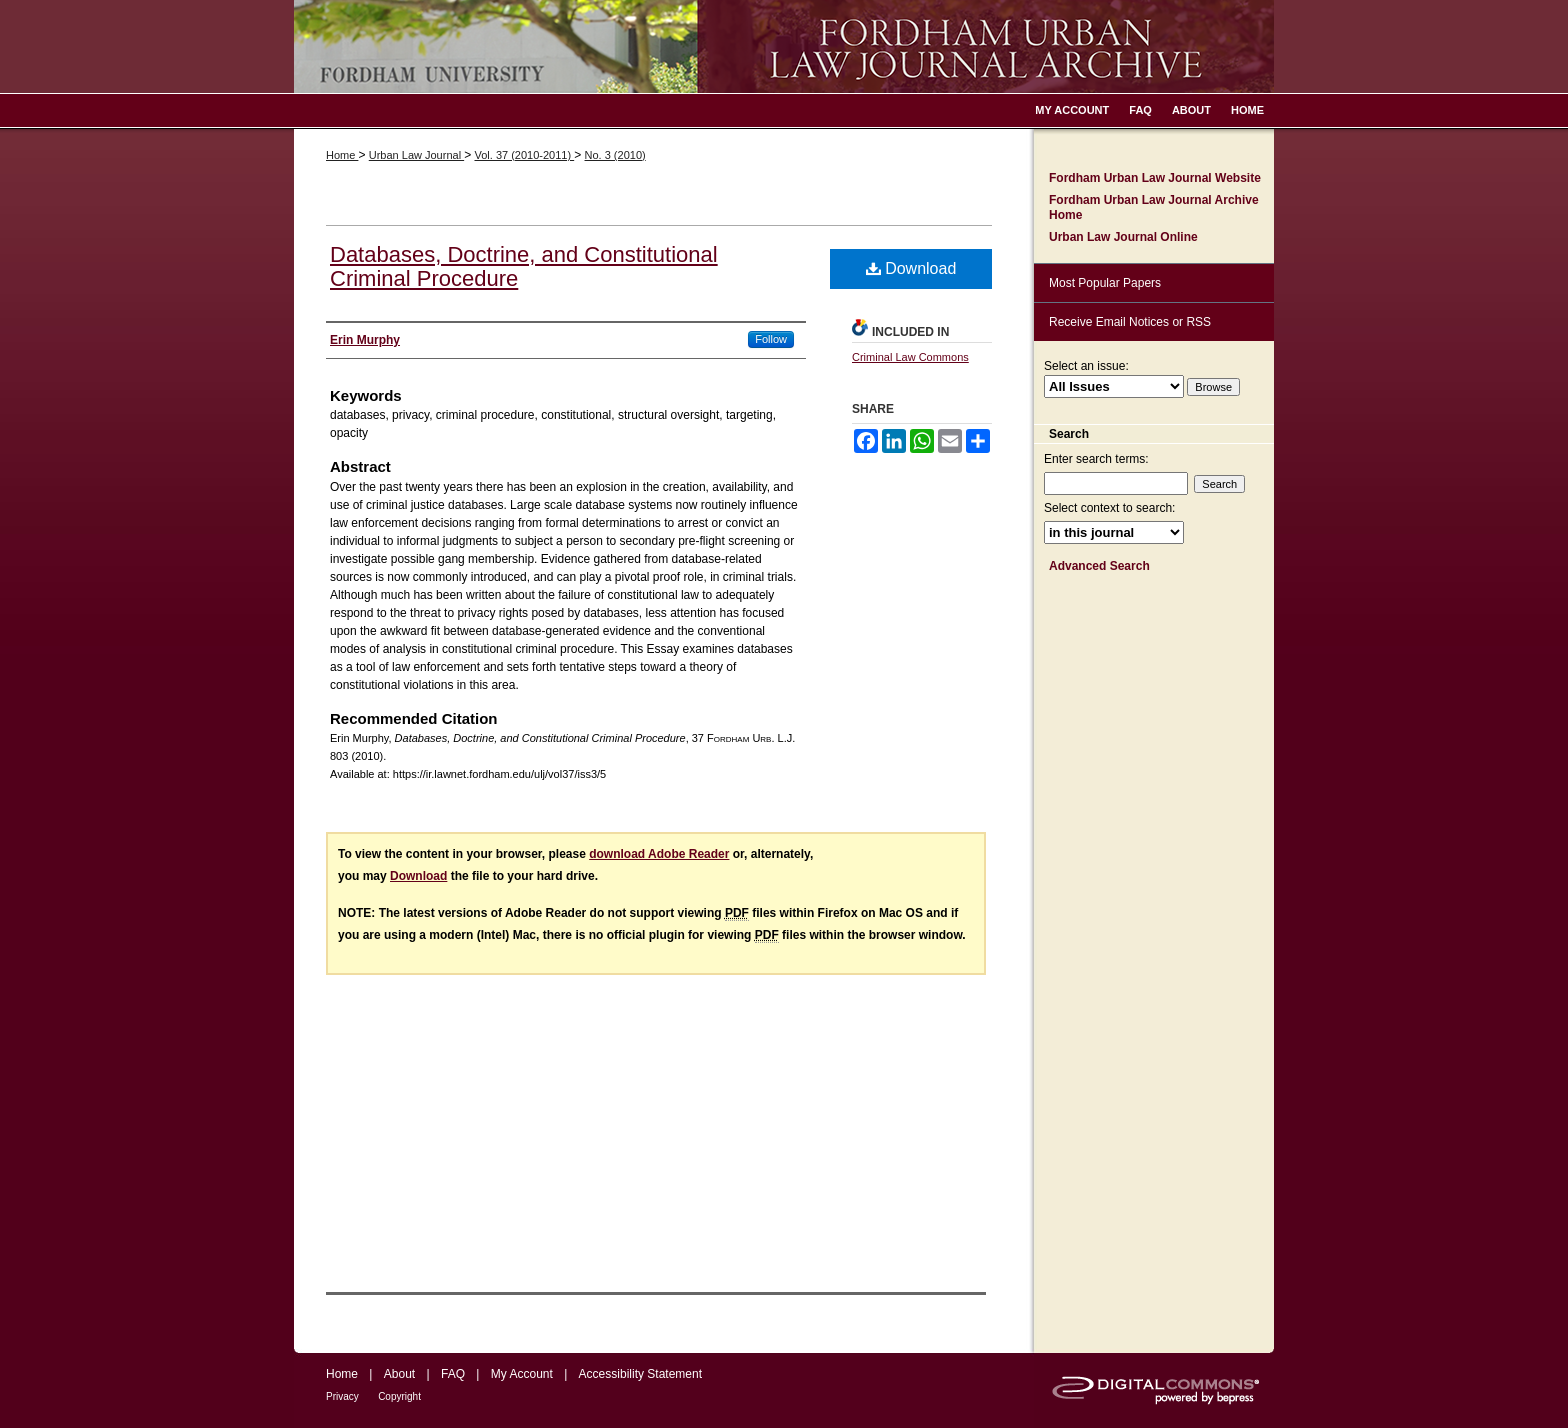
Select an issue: (1086, 366)
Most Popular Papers (1105, 283)
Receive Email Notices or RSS (1130, 322)
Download (911, 268)
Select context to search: (1109, 508)
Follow (771, 339)
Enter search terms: (1096, 459)
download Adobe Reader (659, 854)
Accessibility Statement (640, 1374)
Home (342, 155)
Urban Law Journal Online (1123, 237)
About (399, 1374)
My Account (522, 1374)
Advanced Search (1099, 566)
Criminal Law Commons (910, 357)
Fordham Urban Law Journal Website (1155, 178)
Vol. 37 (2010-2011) (524, 155)
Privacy (342, 1396)
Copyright (399, 1396)
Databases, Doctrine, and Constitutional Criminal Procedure (524, 266)
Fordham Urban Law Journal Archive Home (1154, 207)
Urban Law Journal (416, 155)
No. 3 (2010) (615, 155)
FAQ (453, 1374)
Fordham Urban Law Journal (784, 46)
